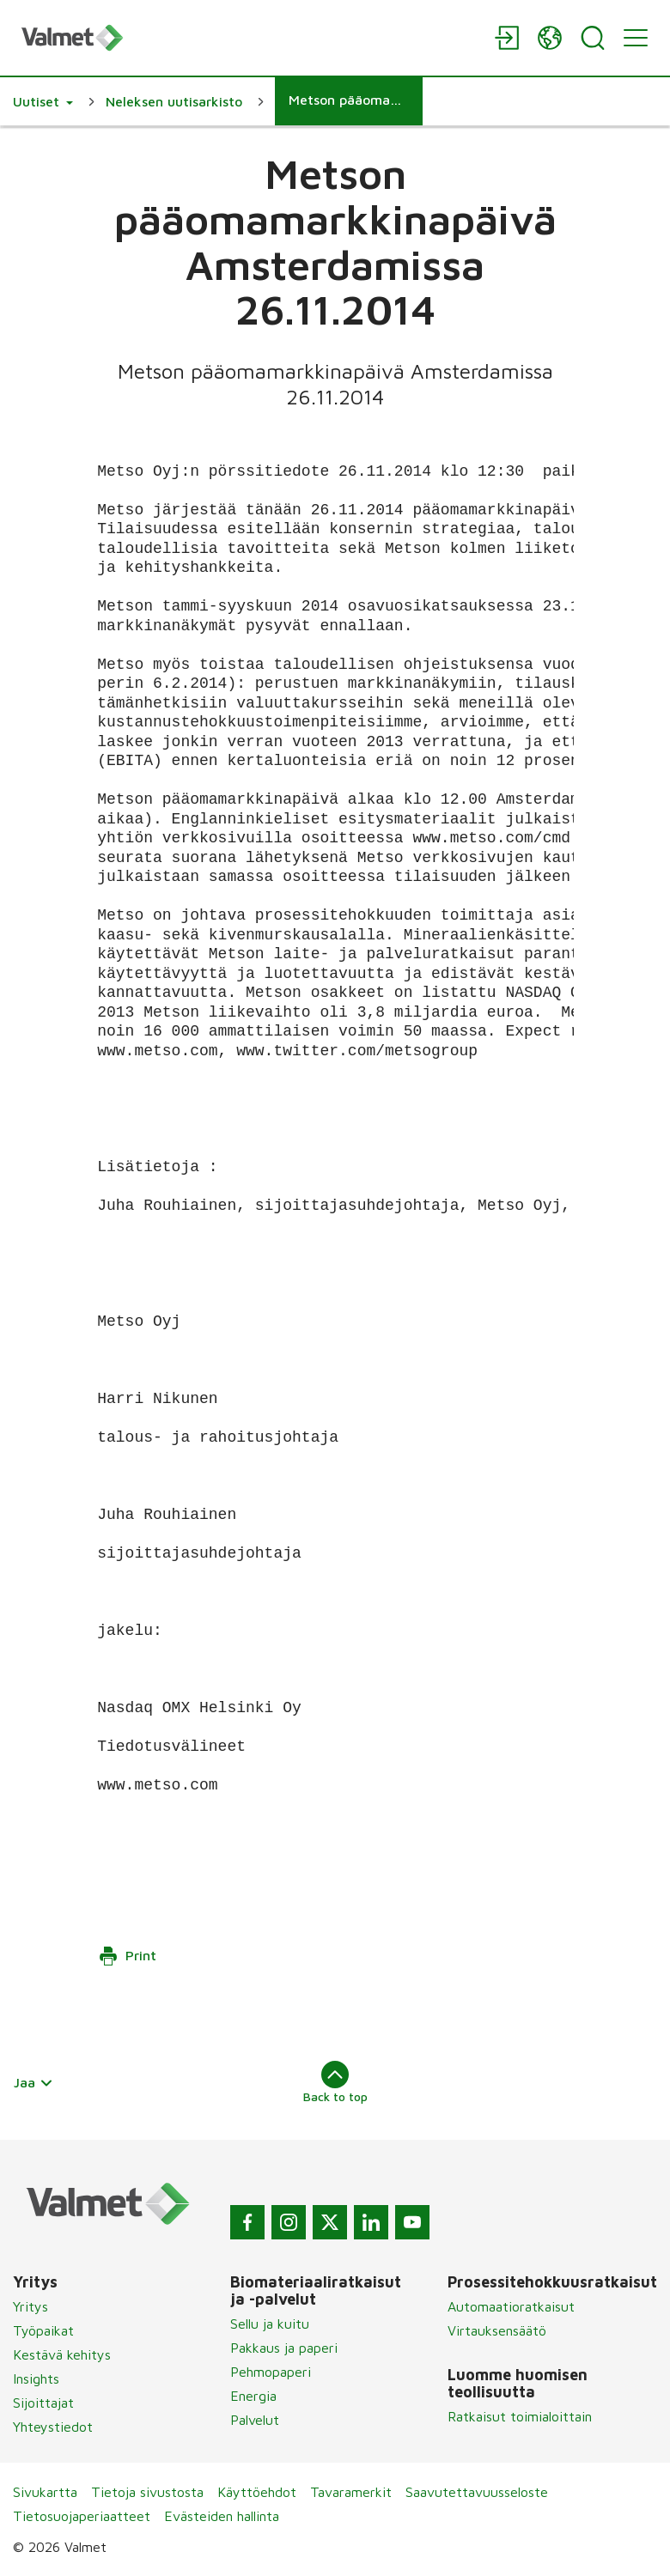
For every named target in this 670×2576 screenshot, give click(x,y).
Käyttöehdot (256, 2492)
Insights (36, 2378)
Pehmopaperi (270, 2371)
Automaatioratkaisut (511, 2306)
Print (127, 1956)
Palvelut (254, 2419)
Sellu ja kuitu (269, 2323)
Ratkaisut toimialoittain (520, 2416)
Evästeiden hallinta (221, 2516)
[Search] (592, 37)
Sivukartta (45, 2492)
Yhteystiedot (53, 2426)
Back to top (335, 2082)
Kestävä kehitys (62, 2354)
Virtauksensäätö (497, 2330)
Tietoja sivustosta (147, 2492)
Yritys (30, 2306)
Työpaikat (43, 2330)
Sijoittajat (43, 2402)
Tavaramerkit (351, 2492)
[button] (43, 101)
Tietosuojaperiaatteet (81, 2516)
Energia (253, 2395)
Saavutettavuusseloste (476, 2492)
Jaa (33, 2082)
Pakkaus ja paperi (284, 2347)
